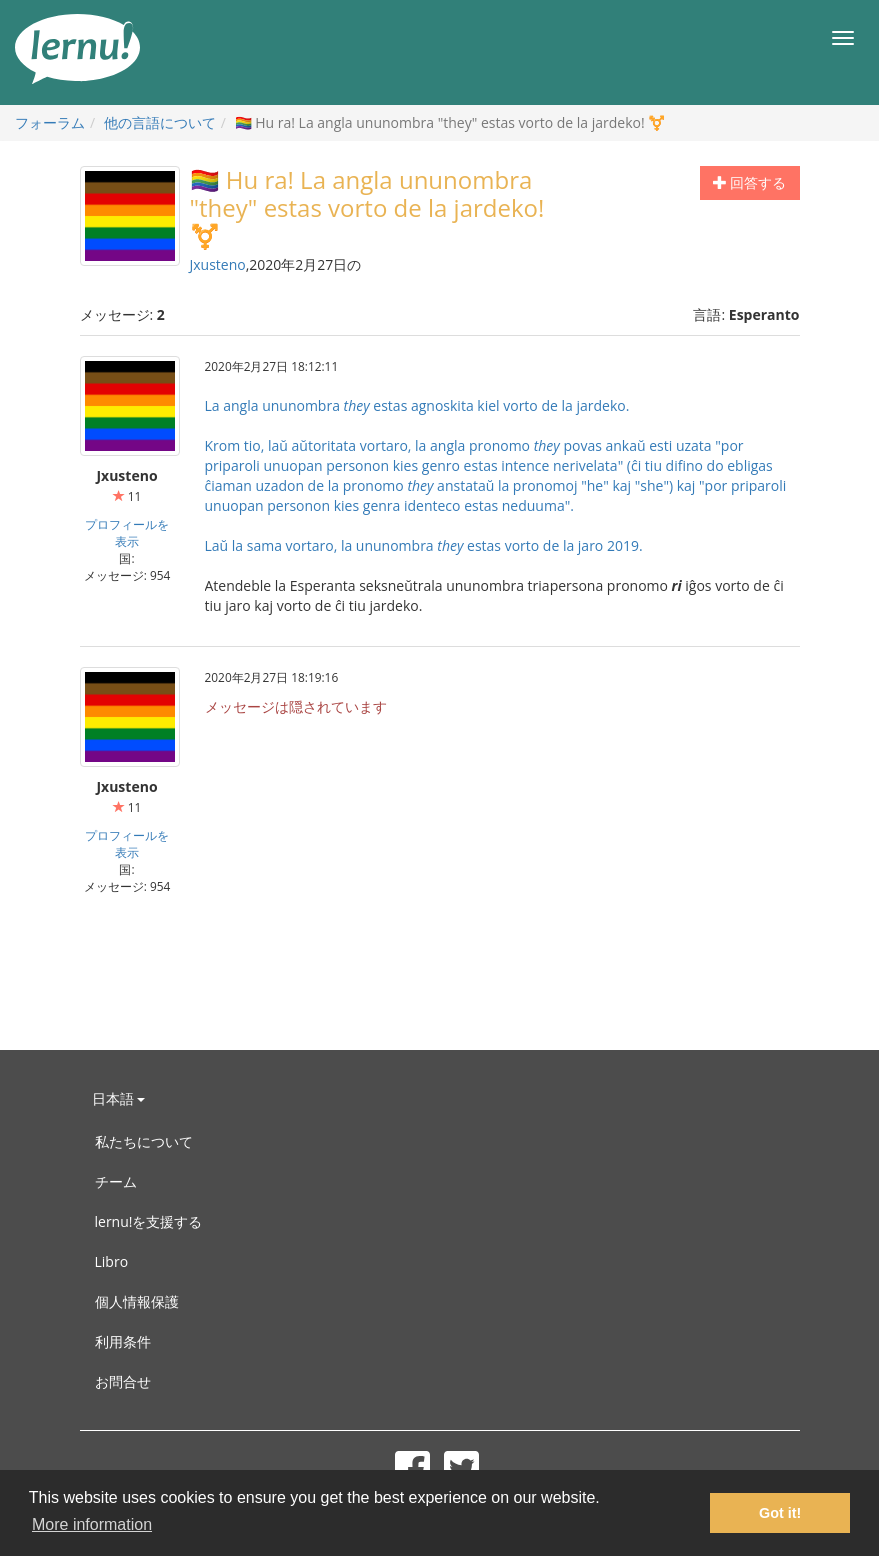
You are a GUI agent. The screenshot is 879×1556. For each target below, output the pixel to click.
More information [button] (92, 1524)
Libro (112, 1261)
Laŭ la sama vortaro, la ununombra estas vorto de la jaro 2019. (424, 545)
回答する (750, 182)
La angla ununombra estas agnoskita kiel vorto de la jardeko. (417, 405)
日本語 (119, 1098)
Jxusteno (218, 264)
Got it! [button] (780, 1513)
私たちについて (144, 1141)
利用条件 (123, 1341)
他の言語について (160, 122)
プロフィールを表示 (127, 532)
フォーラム (50, 122)
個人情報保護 (137, 1301)
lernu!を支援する (149, 1221)
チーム (116, 1181)
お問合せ (123, 1381)
